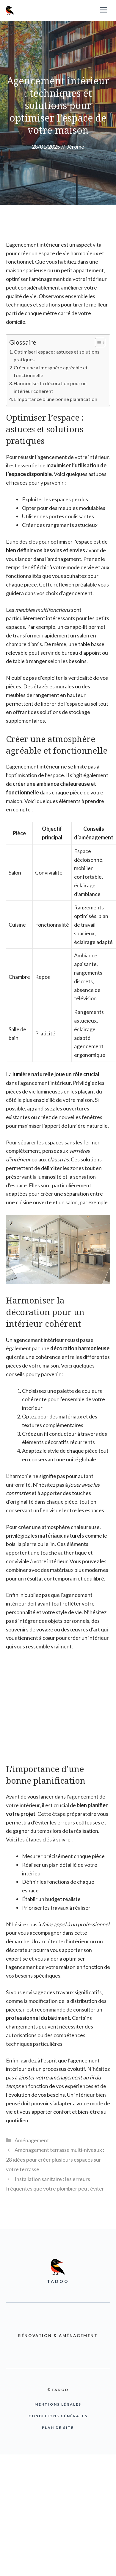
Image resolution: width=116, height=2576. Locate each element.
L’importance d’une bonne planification (55, 399)
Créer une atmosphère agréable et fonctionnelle (51, 371)
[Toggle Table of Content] (97, 342)
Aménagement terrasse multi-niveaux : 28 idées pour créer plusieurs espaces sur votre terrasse (55, 2159)
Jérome (75, 146)
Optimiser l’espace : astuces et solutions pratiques (56, 355)
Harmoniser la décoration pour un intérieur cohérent (50, 387)
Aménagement (32, 2140)
